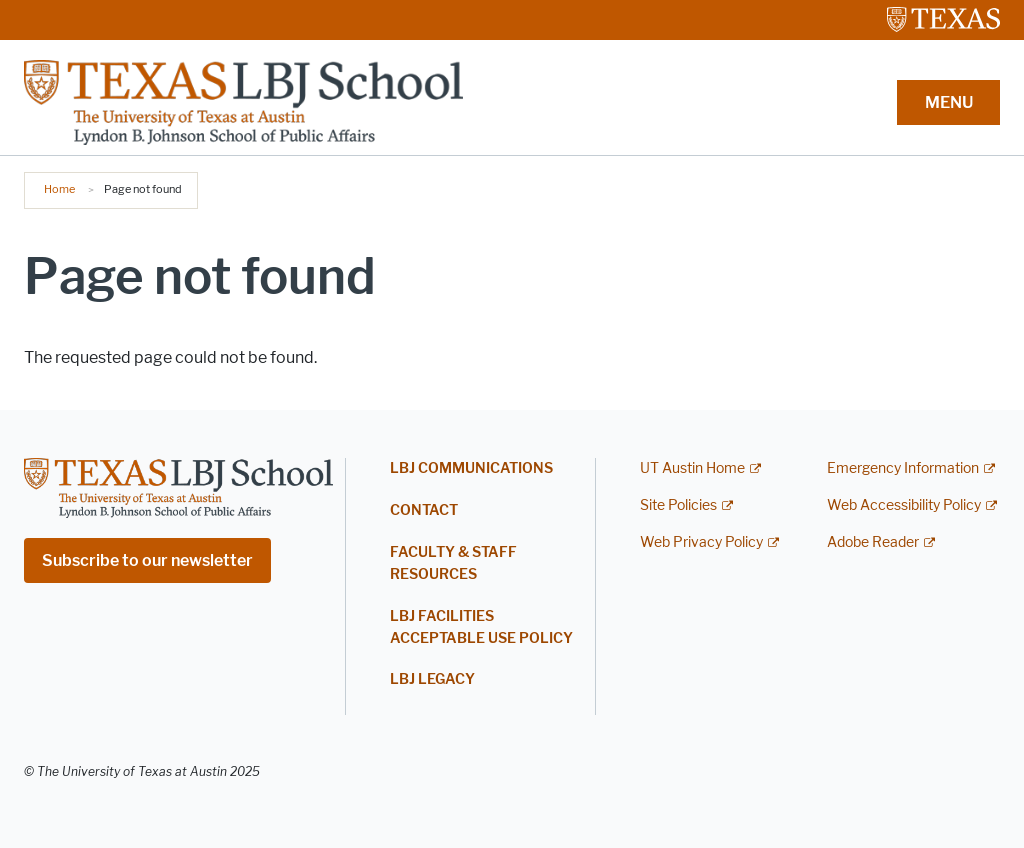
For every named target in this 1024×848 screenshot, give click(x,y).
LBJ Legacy (432, 679)
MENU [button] (949, 102)
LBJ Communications (471, 468)
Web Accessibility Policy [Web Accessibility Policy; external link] (904, 505)
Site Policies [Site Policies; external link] (678, 505)
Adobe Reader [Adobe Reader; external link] (873, 542)
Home (59, 189)
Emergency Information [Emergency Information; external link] (903, 468)
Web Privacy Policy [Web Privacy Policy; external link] (701, 542)
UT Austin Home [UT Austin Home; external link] (692, 468)
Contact (424, 510)
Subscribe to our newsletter (147, 560)
